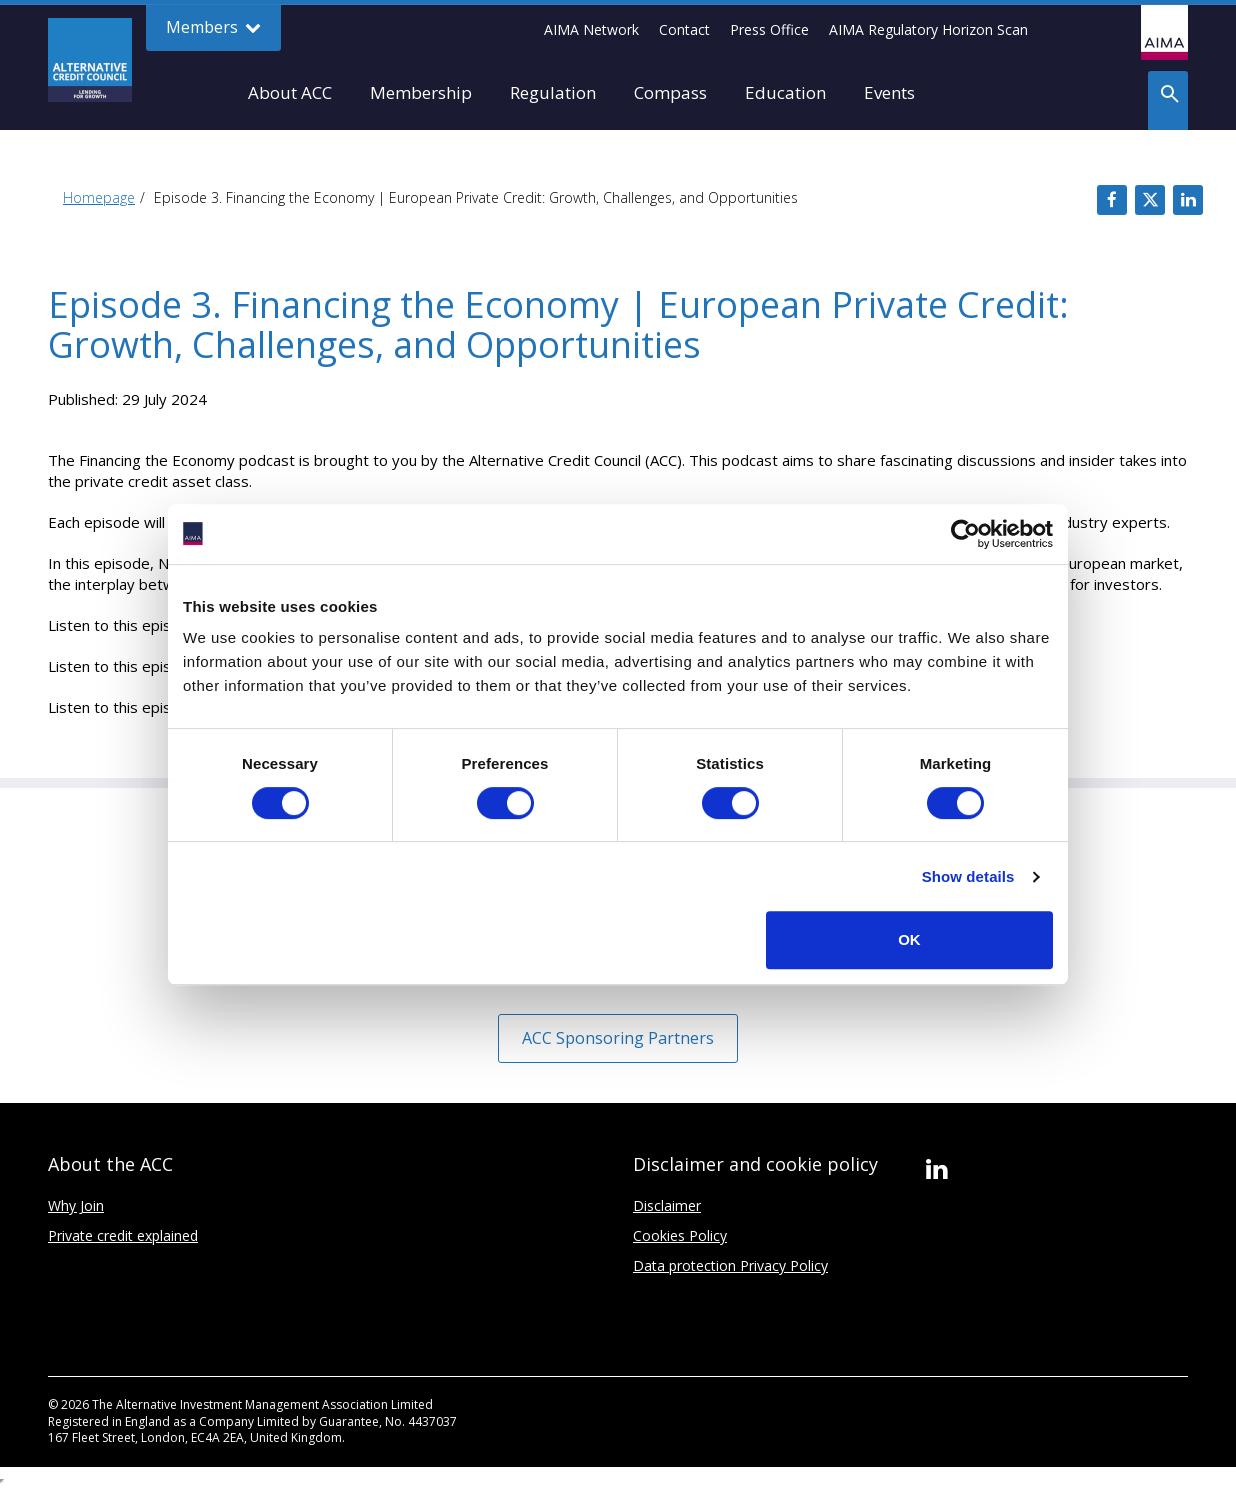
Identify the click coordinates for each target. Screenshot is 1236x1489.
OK (909, 939)
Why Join (76, 1205)
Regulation (553, 92)
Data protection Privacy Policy (730, 1265)
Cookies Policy (680, 1235)
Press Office (769, 29)
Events (889, 92)
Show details (968, 876)
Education (785, 92)
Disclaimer (667, 1205)
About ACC (290, 92)
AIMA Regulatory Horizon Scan (928, 29)
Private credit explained (123, 1235)
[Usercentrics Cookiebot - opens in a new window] (965, 534)
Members (213, 27)
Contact (684, 29)
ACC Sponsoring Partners (618, 1038)
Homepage (99, 197)
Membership (421, 92)
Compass (670, 92)
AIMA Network (591, 29)
